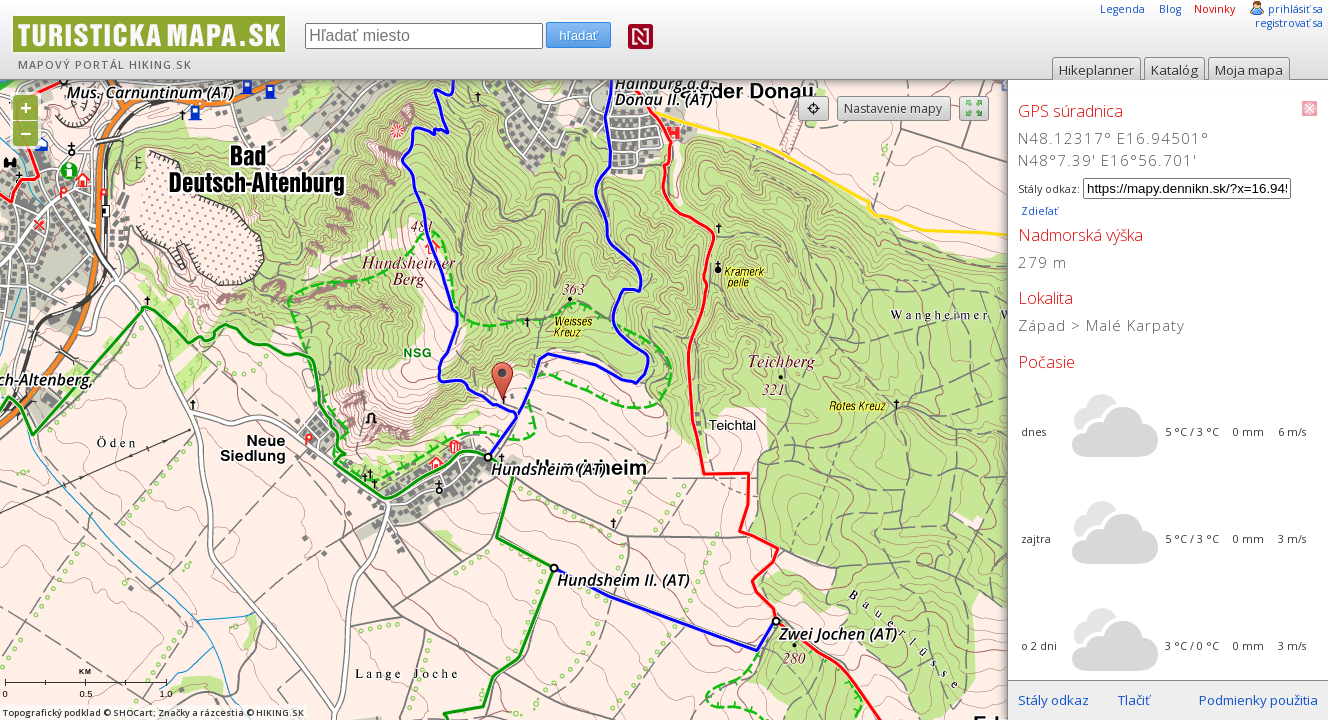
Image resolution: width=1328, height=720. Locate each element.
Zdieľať (1038, 211)
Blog (1170, 9)
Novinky (1214, 9)
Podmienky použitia (1258, 700)
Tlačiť (1134, 700)
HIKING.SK (160, 65)
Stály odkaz (1053, 700)
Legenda (1122, 9)
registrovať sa (1289, 23)
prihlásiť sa (1295, 9)
